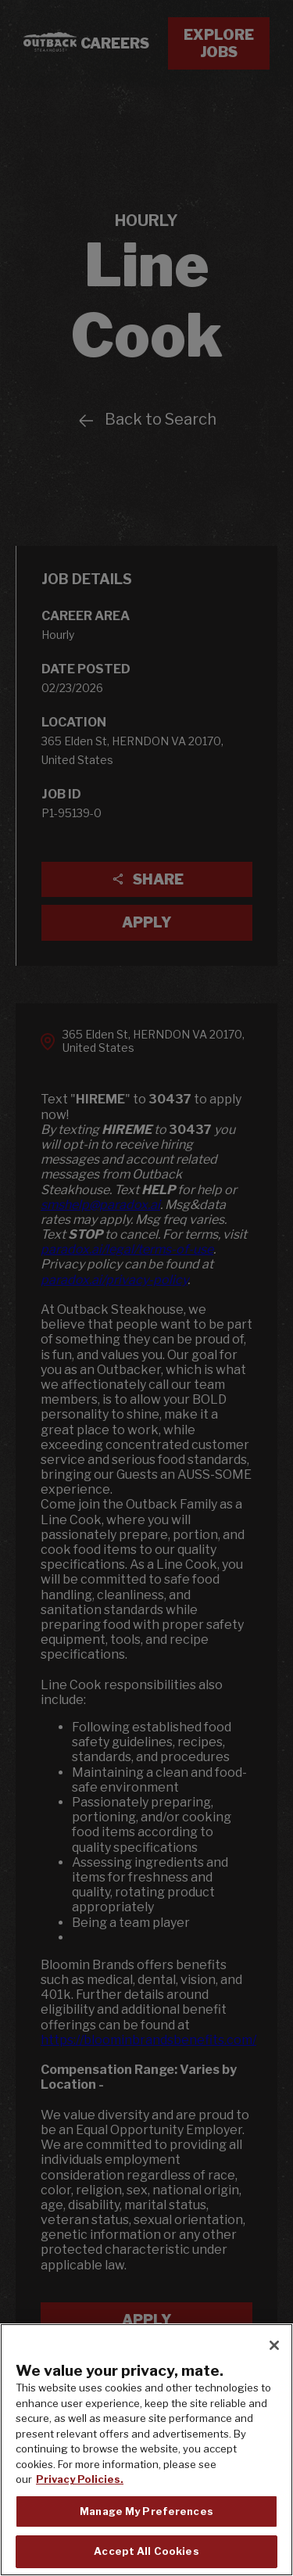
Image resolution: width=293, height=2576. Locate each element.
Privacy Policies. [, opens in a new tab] (79, 2480)
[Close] (274, 2346)
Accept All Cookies (146, 2552)
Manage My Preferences (146, 2511)
